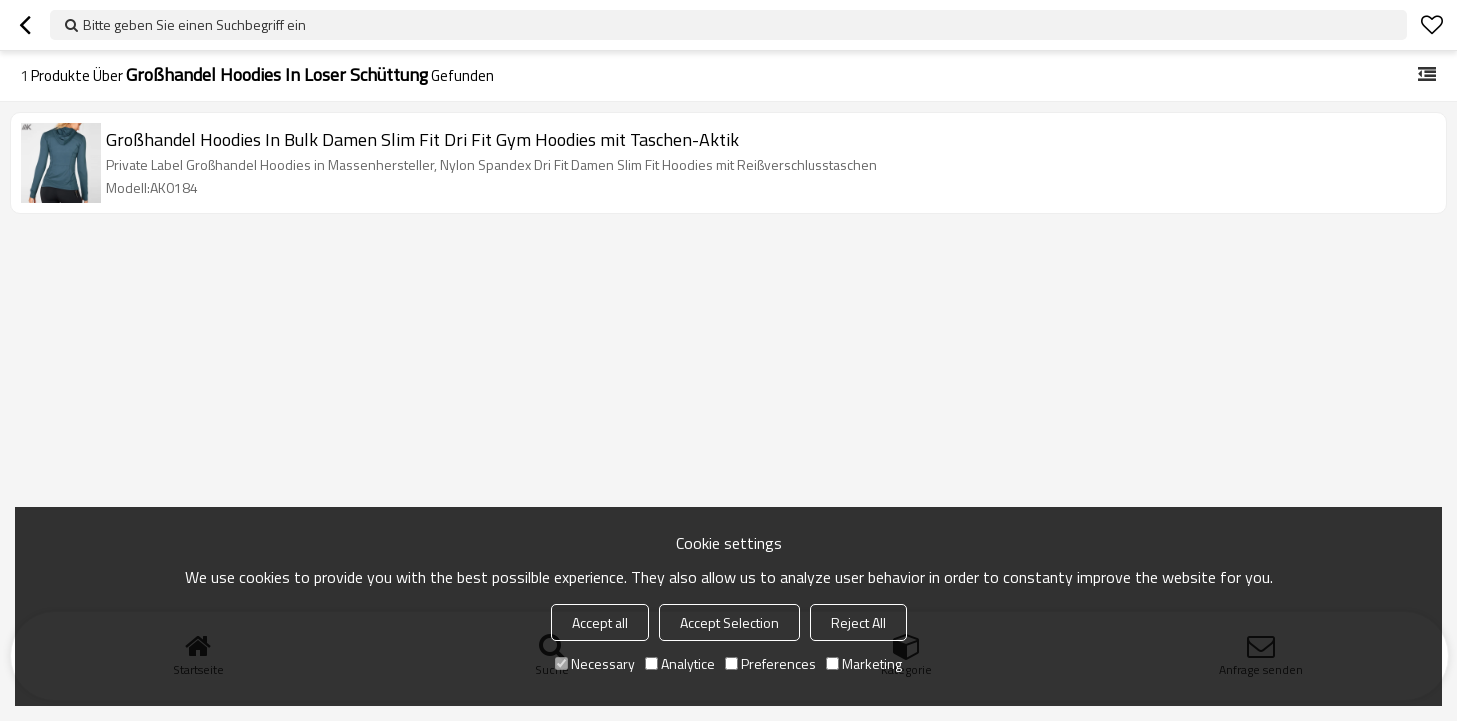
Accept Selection (729, 622)
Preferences (770, 663)
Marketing (864, 663)
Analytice (680, 663)
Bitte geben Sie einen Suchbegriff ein (194, 24)
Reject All (858, 622)
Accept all (600, 622)
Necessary (595, 663)
